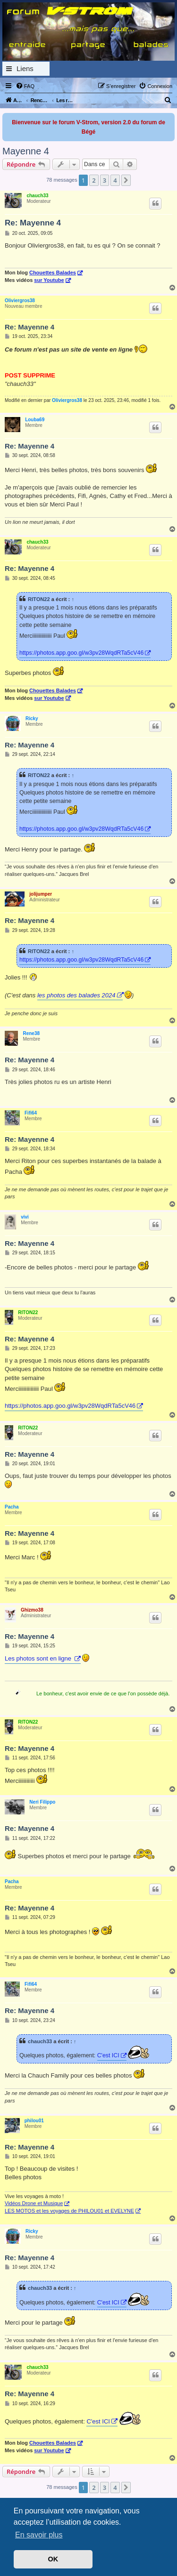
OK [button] (53, 2559)
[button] (126, 180)
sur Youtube (49, 280)
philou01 (34, 2120)
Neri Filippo (42, 1802)
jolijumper (40, 894)
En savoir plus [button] (39, 2535)
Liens (25, 68)
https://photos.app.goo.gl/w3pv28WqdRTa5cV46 (81, 653)
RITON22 (39, 599)
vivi (25, 1217)
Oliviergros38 (20, 300)
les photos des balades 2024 (76, 995)
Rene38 (31, 1033)
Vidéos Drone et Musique (34, 2203)
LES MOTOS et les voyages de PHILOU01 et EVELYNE (69, 2211)
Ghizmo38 (32, 1610)
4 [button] (115, 180)
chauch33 (37, 195)
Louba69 (34, 419)
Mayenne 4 (25, 151)
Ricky (31, 718)
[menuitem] (25, 86)
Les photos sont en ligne (39, 1658)
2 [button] (93, 180)
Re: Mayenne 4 (33, 222)
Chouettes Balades (52, 272)
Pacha (11, 1506)
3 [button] (104, 180)
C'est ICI (108, 2055)
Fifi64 (31, 1112)
